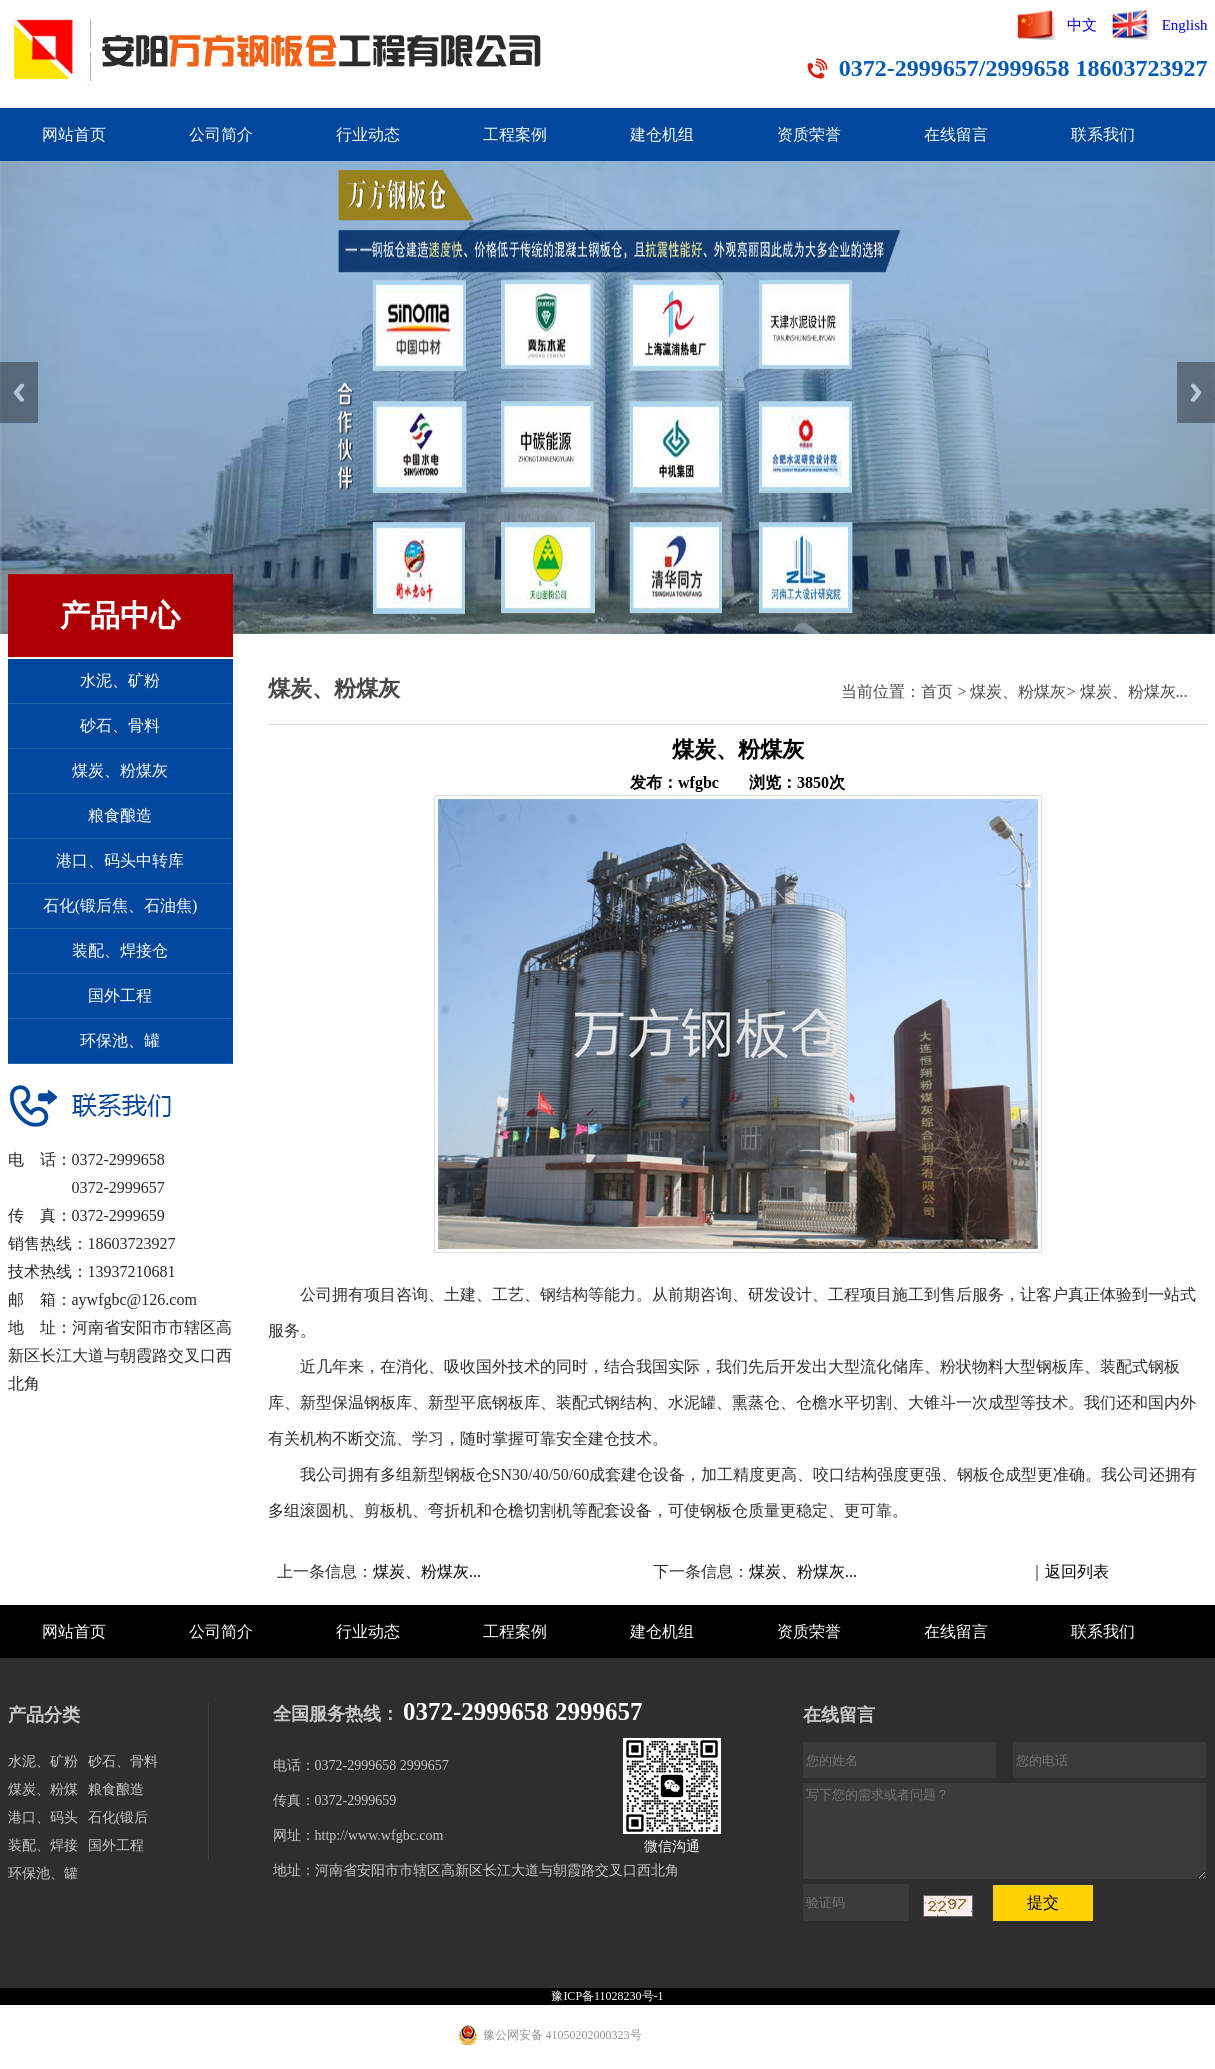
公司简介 (221, 134)
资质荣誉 (809, 134)
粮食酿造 (120, 815)
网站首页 (74, 134)
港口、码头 (43, 1817)
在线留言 (956, 134)
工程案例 (515, 134)
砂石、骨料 (120, 725)
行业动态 (368, 134)
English (1185, 25)
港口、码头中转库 (120, 860)
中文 (1082, 25)
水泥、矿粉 (120, 680)
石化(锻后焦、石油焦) (120, 905)
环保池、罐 (120, 1040)
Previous (19, 392)
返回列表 (1077, 1571)
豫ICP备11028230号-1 (607, 1996)
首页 (937, 691)
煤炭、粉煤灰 (120, 770)
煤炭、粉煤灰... (1134, 691)
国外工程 (120, 995)
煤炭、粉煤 (43, 1789)
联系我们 (1103, 134)
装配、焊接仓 (120, 950)
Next (1196, 392)
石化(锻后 (118, 1817)
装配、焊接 (43, 1845)
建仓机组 (662, 134)
